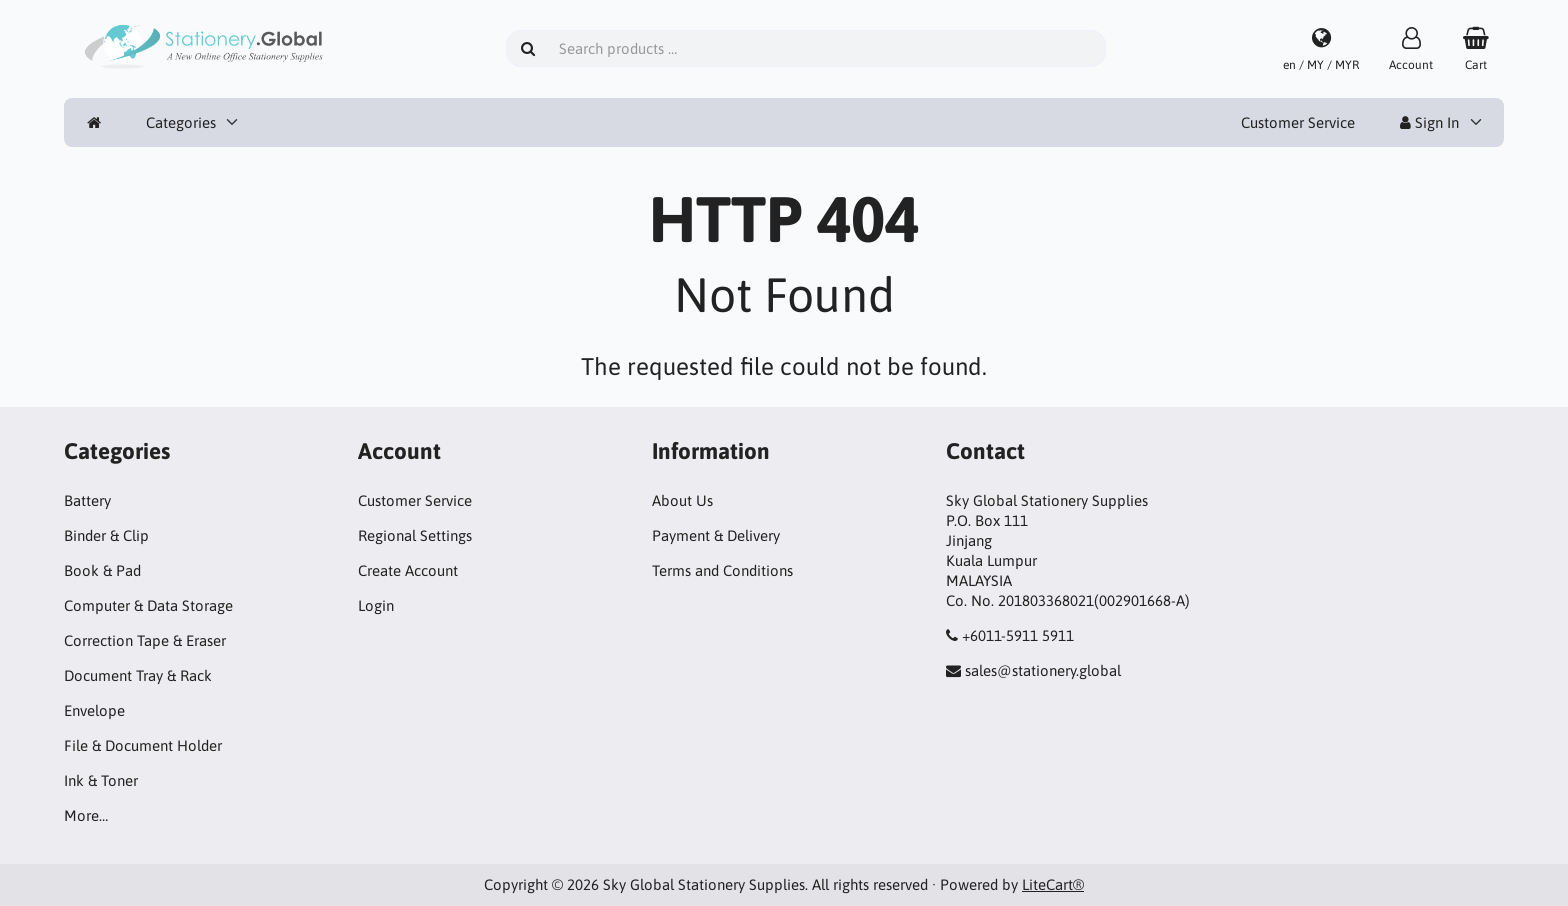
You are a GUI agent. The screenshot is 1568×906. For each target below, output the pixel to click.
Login (376, 605)
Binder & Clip (106, 535)
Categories (181, 122)
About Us (682, 500)
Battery (87, 500)
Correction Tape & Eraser (145, 640)
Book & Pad (102, 570)
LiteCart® (1053, 884)
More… (86, 815)
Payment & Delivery (716, 535)
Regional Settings (415, 535)
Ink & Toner (101, 780)
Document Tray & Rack (138, 675)
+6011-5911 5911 (1018, 635)
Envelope (94, 710)
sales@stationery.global (1043, 670)
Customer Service (1298, 122)
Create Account (408, 570)
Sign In (1429, 122)
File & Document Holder (143, 745)
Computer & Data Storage (148, 605)
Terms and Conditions (722, 570)
